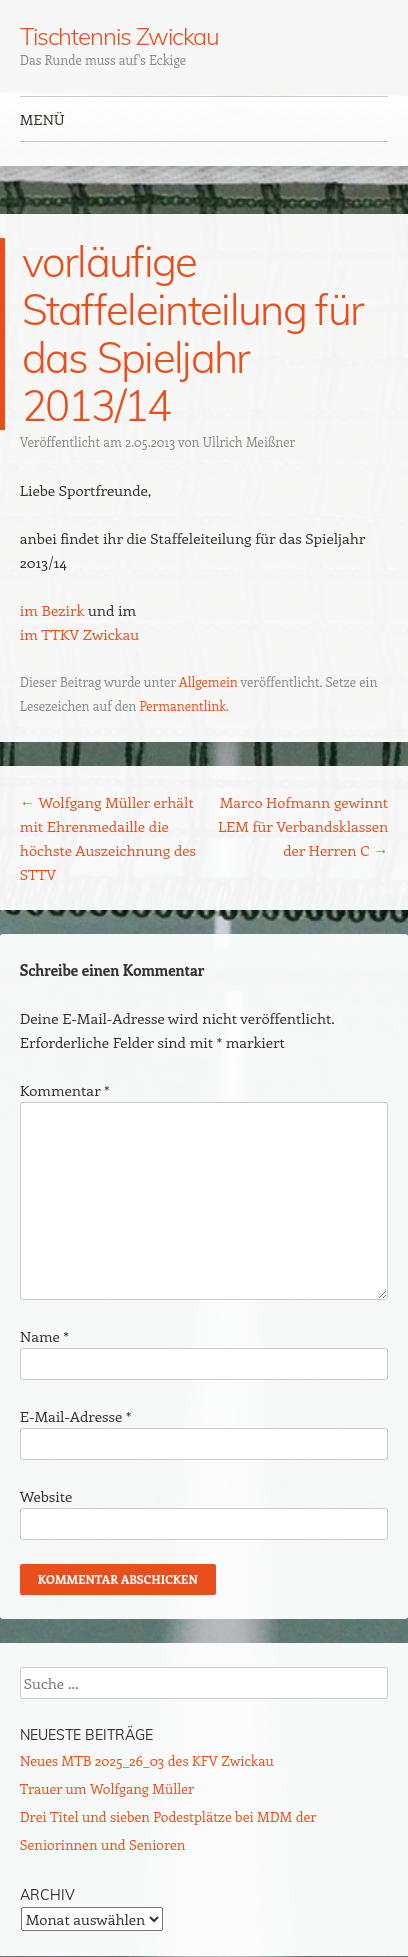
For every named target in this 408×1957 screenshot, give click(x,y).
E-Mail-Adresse (75, 1416)
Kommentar (65, 1090)
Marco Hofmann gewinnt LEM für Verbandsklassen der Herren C (303, 826)
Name (44, 1336)
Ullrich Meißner (249, 441)
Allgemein (208, 681)
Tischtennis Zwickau (119, 36)
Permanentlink (182, 705)
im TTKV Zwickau (79, 634)
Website (46, 1496)
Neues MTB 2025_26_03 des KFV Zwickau (147, 1760)
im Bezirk (52, 610)
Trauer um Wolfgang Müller (107, 1788)
